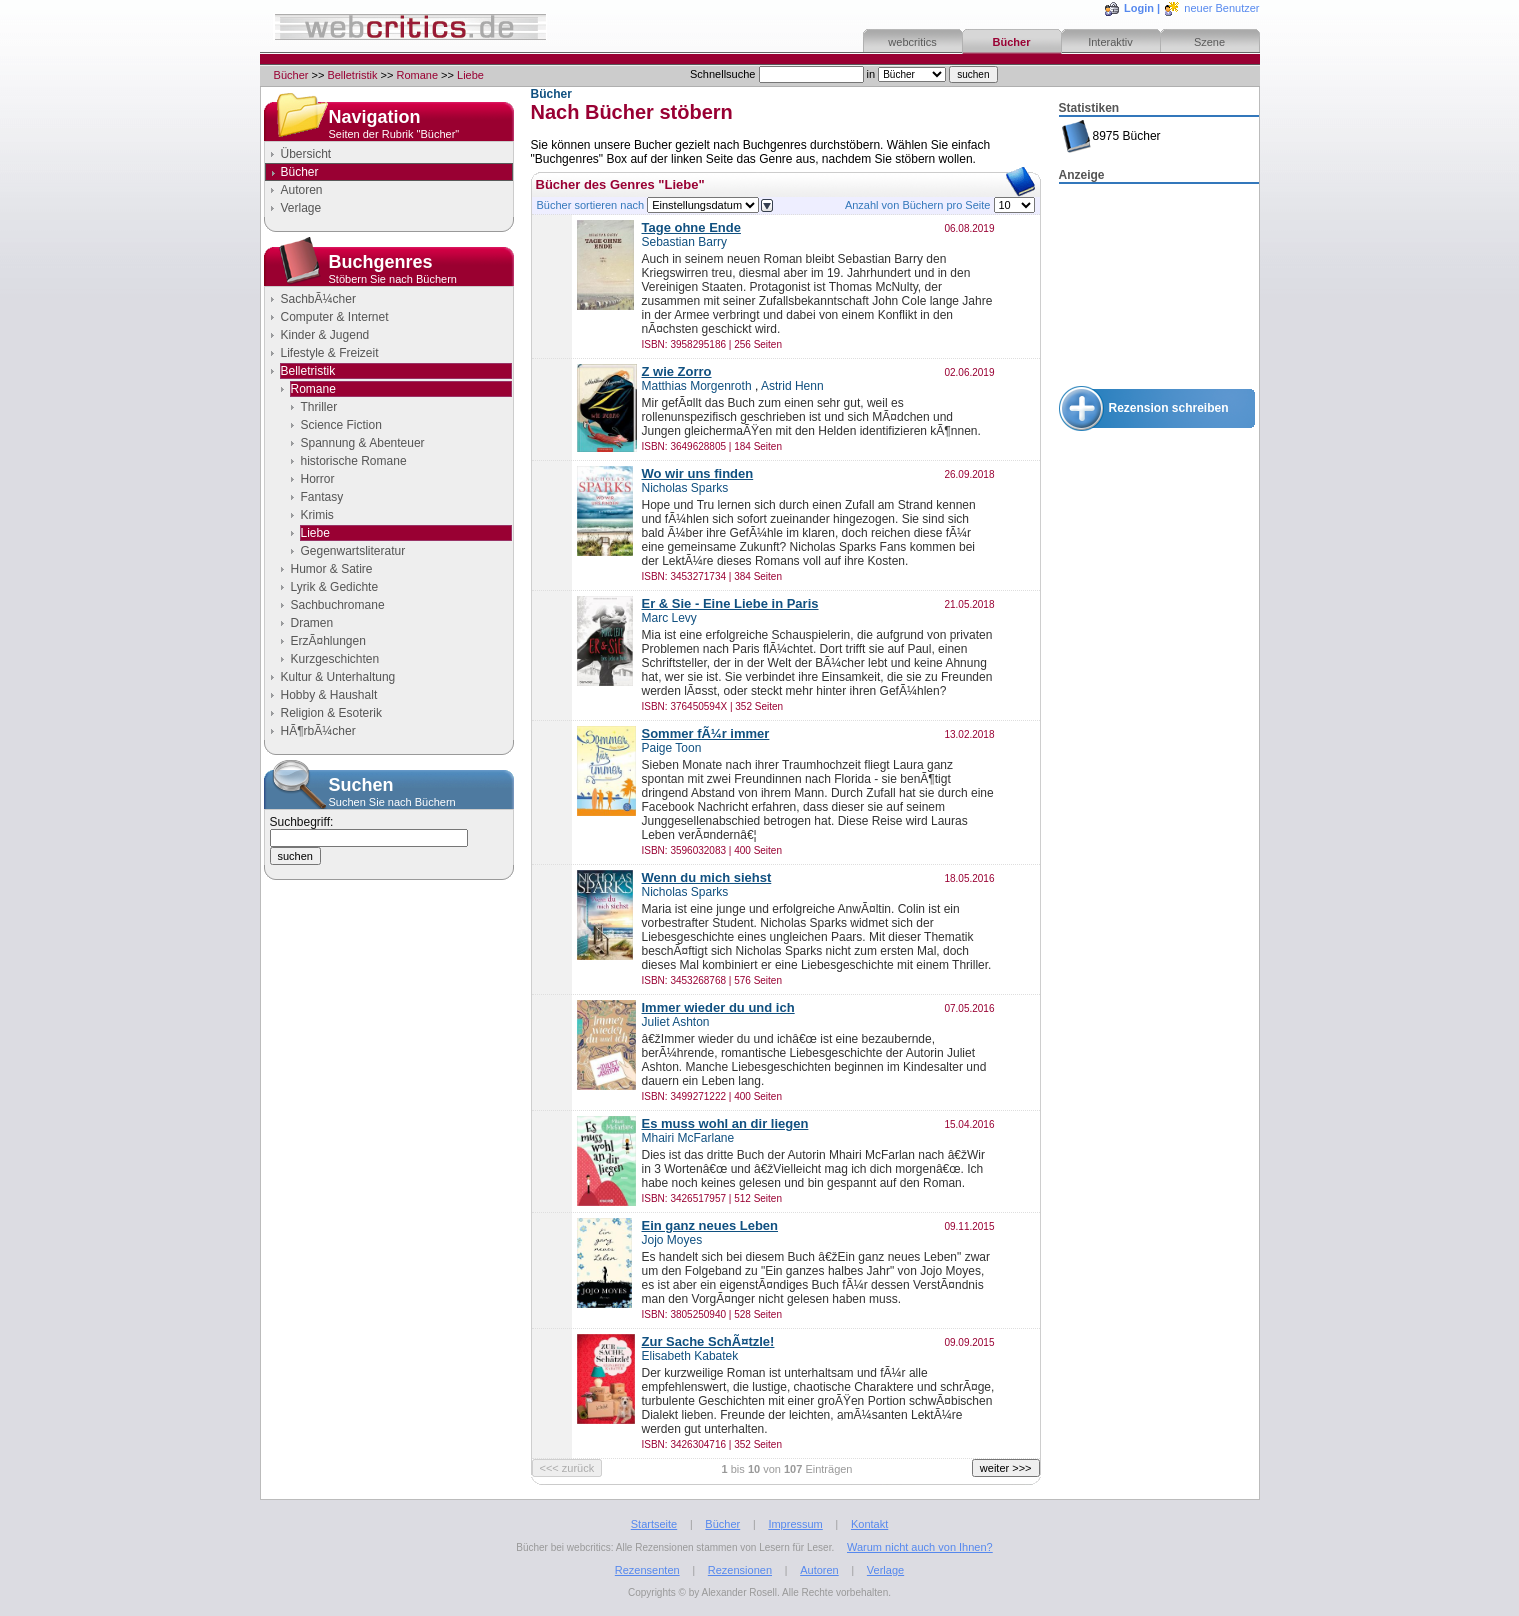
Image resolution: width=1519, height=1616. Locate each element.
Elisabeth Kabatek (690, 1356)
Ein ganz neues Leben (710, 1225)
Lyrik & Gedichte (335, 587)
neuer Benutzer (1221, 8)
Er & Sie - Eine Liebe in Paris (730, 603)
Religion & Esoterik (331, 713)
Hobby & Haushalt (329, 695)
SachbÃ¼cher (318, 299)
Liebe (470, 75)
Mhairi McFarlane (688, 1138)
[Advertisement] (1159, 286)
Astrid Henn (792, 386)
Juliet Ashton (676, 1022)
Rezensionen (740, 1570)
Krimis (317, 515)
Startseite (654, 1524)
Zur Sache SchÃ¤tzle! (708, 1341)
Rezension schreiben (1169, 408)
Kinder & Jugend (325, 335)
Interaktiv (1110, 42)
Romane (417, 75)
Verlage (301, 208)
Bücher (1012, 42)
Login (1139, 8)
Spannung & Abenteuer (363, 443)
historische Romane (354, 461)
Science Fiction (341, 425)
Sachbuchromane (338, 605)
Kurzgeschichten (335, 659)
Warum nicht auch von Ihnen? (920, 1547)
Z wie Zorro (677, 371)
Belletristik (352, 75)
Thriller (319, 407)
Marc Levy (669, 618)
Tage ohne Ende (691, 227)
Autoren (302, 190)
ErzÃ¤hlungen (328, 641)
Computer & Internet (335, 317)
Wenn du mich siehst (707, 877)
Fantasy (322, 497)
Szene (1209, 42)
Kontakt (869, 1524)
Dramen (312, 623)
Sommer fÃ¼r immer (706, 733)
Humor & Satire (332, 569)
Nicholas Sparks (685, 488)
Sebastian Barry (684, 242)
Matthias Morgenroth (697, 386)
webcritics (912, 42)
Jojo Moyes (672, 1240)
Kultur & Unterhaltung (338, 677)
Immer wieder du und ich (718, 1007)
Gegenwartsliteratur (353, 551)
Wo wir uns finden (698, 473)
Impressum (795, 1524)
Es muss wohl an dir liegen (725, 1123)
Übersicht (306, 154)
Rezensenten (647, 1570)
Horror (318, 479)
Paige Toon (672, 748)
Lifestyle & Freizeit (330, 353)
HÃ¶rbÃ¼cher (318, 731)
